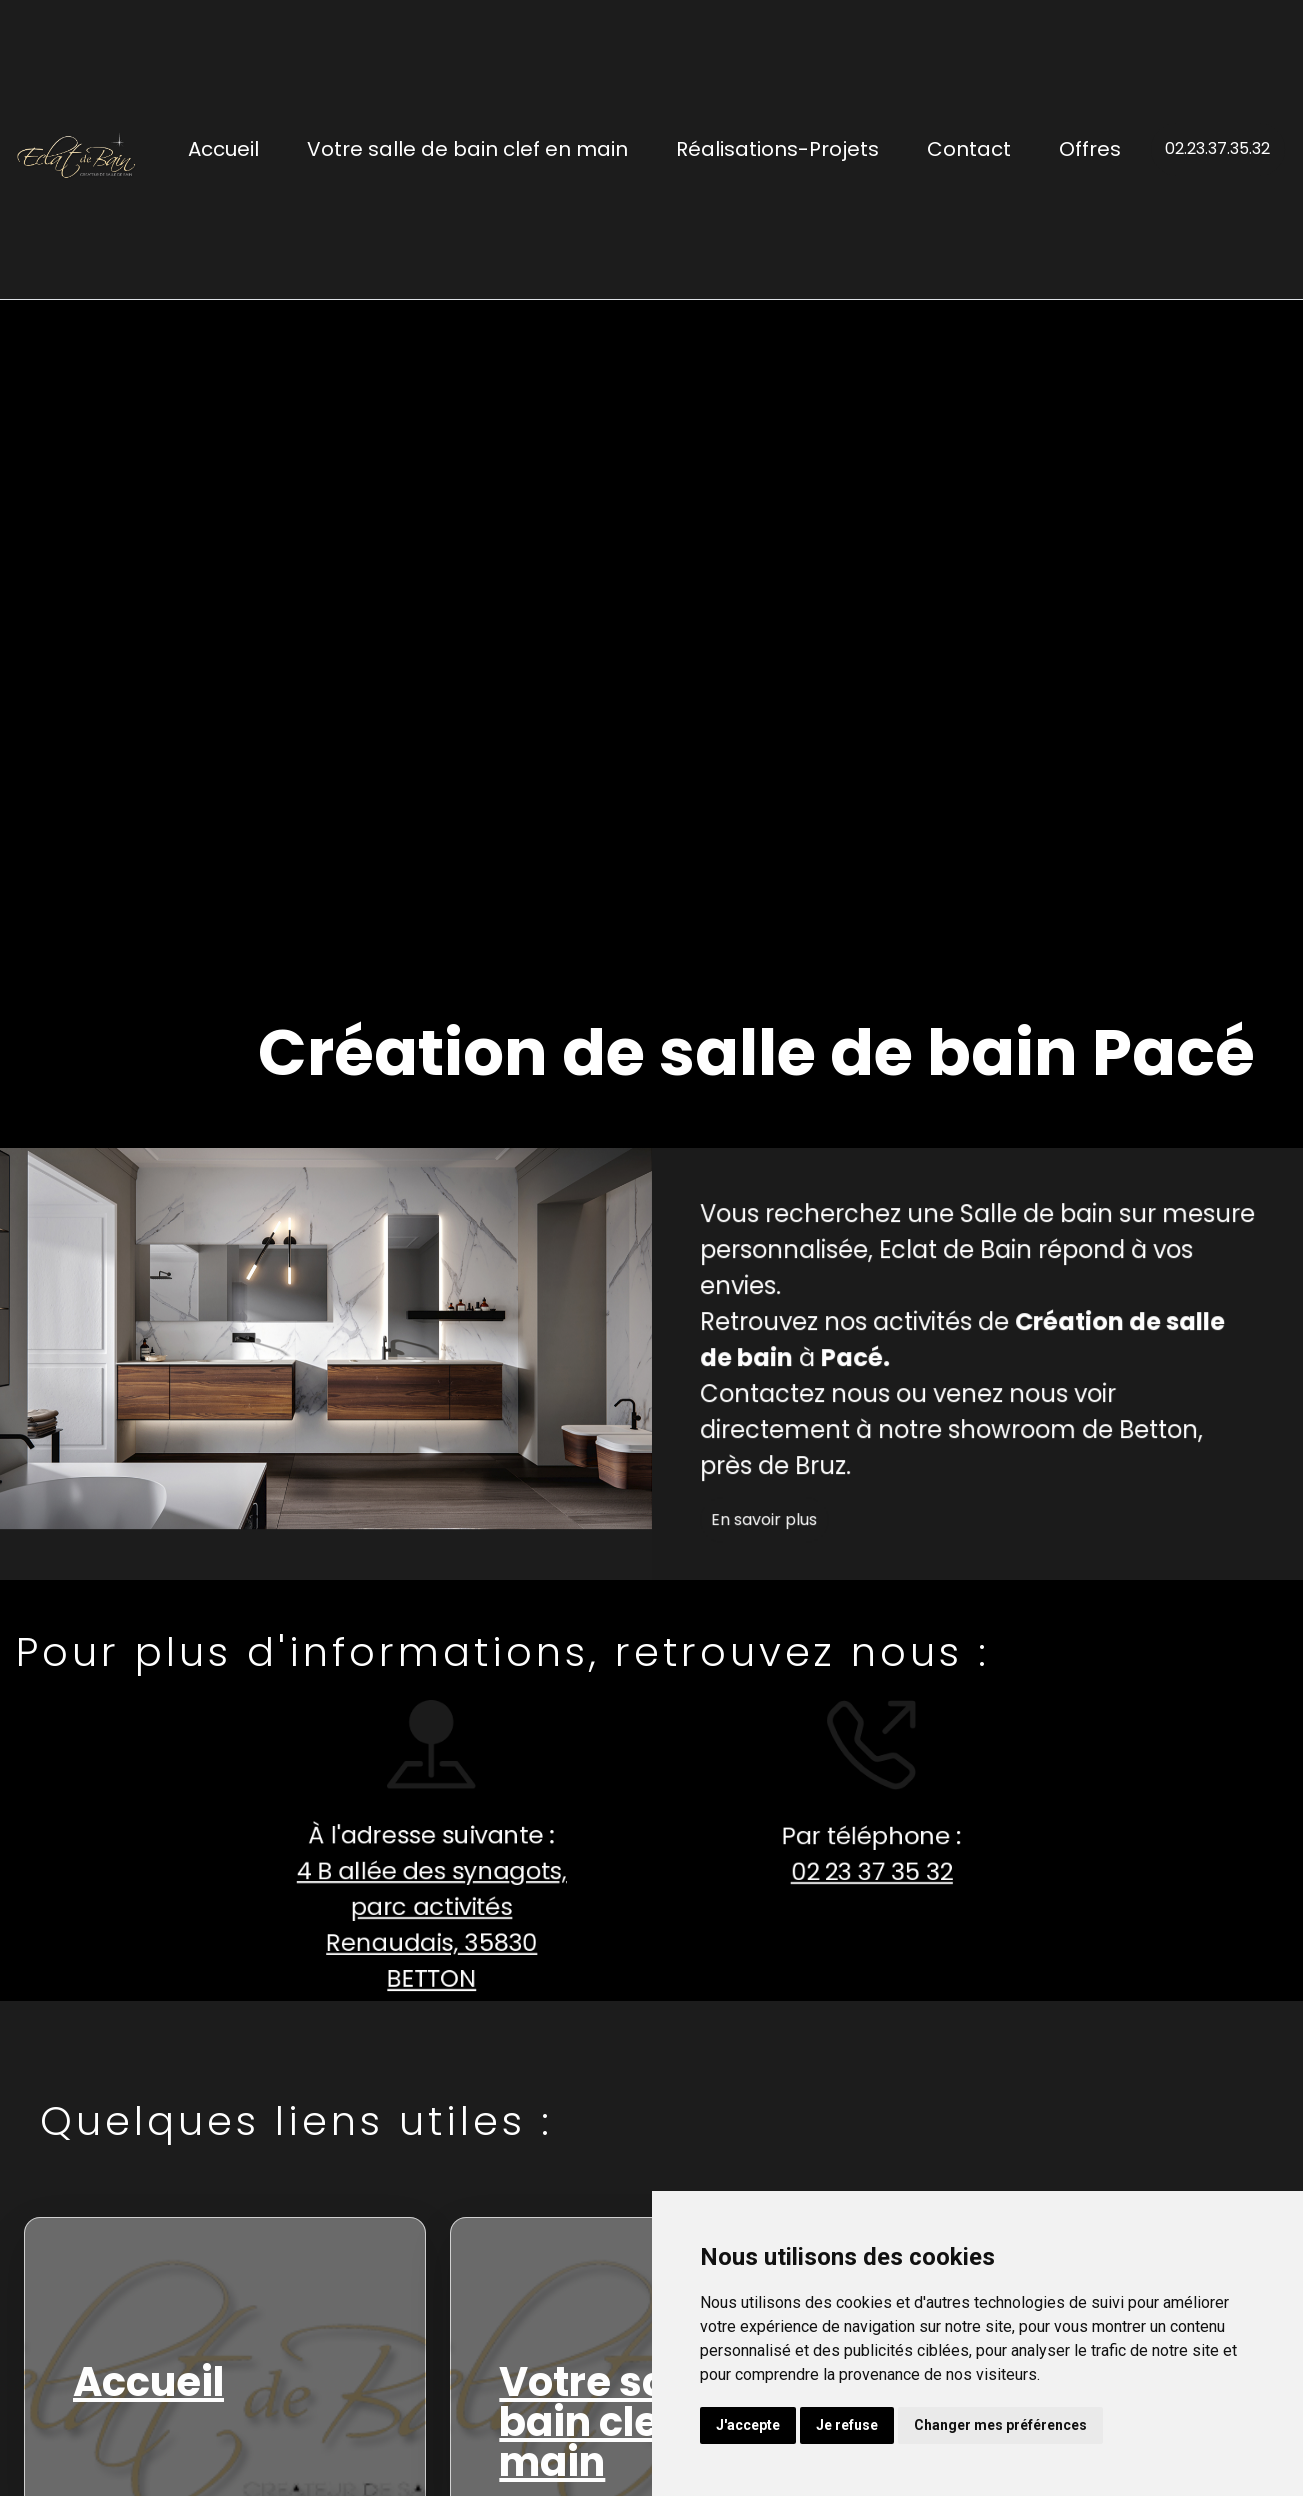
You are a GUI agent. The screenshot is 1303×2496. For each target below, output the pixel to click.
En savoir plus (776, 1532)
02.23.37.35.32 (1217, 148)
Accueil (223, 149)
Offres (1090, 149)
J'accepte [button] (748, 2425)
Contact (969, 149)
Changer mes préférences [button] (1000, 2425)
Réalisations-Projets (777, 149)
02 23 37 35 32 (859, 1872)
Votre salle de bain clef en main (467, 149)
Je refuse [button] (847, 2425)
